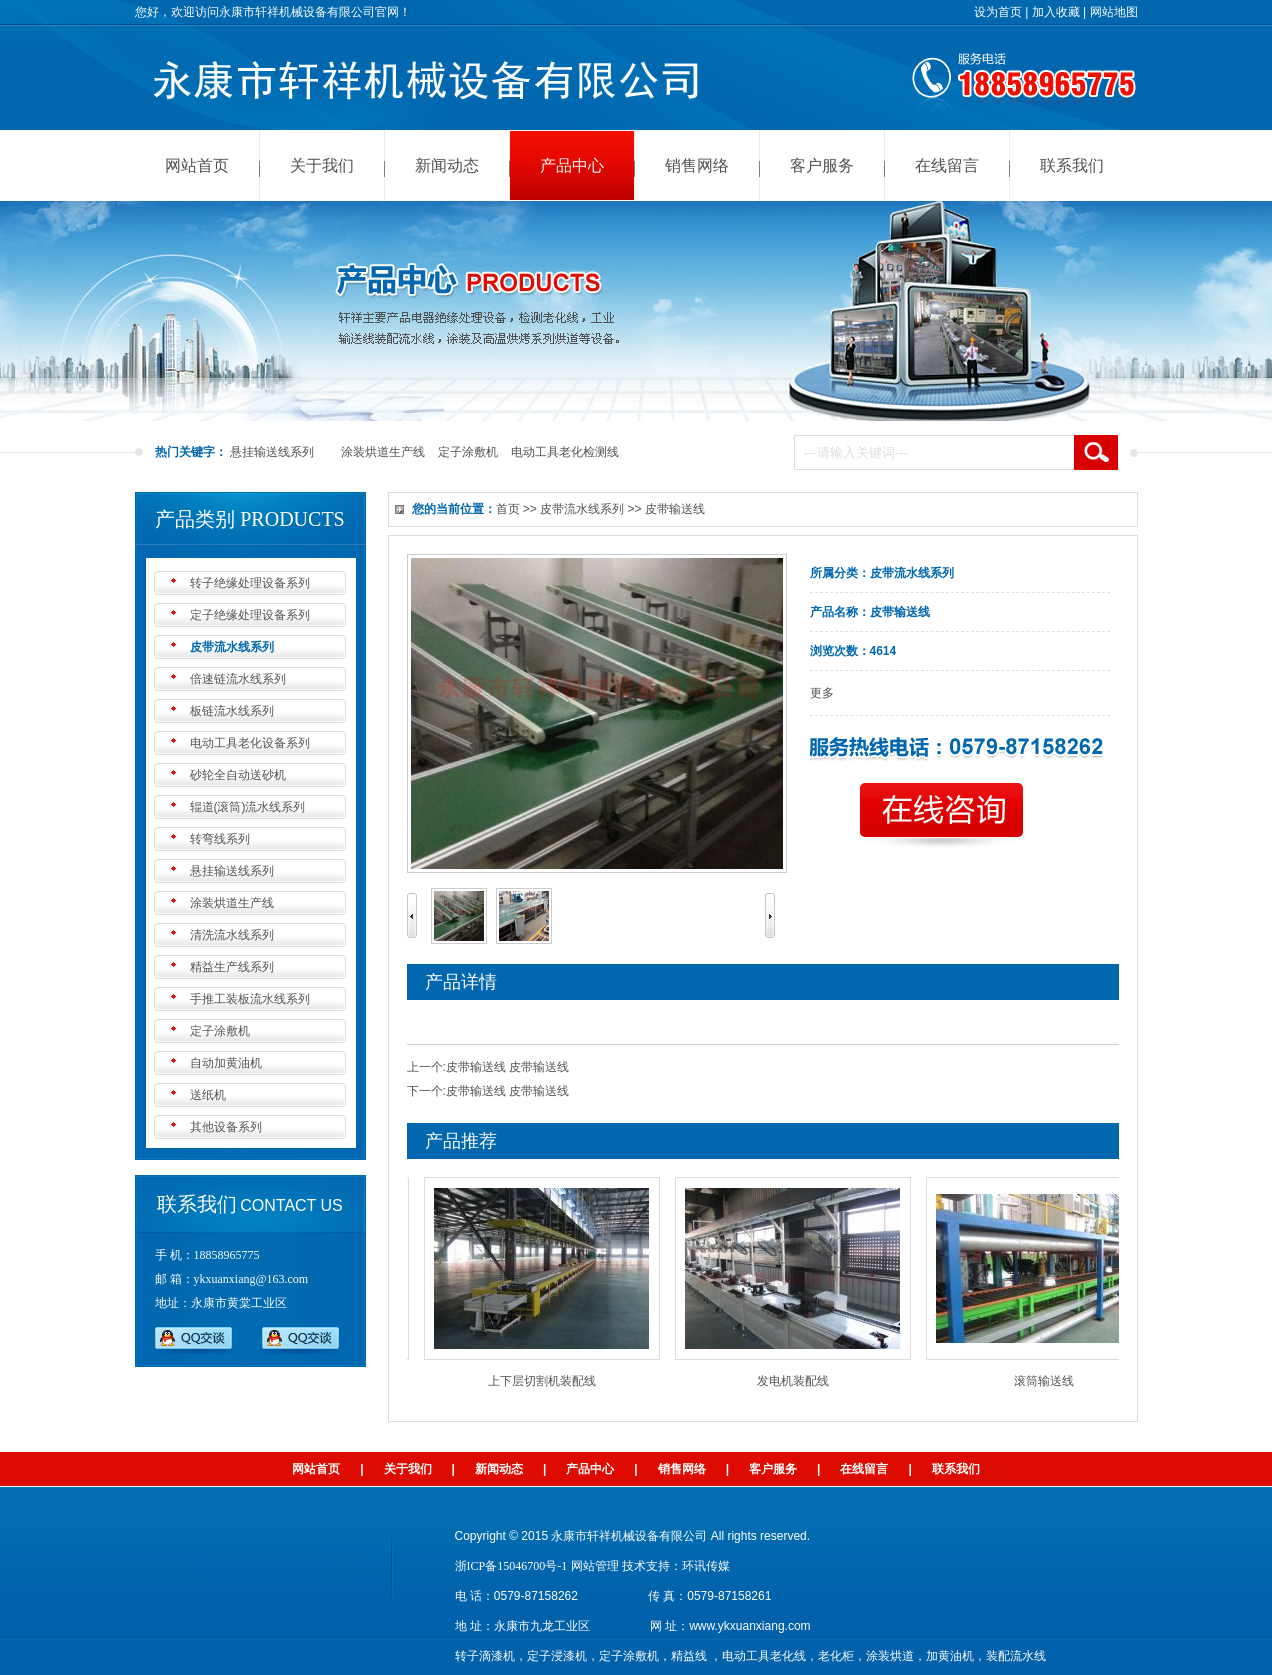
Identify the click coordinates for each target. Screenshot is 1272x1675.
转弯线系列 (220, 839)
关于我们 (322, 165)
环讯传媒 (706, 1566)
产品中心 (572, 165)
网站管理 (595, 1566)
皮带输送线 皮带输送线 (507, 1067)
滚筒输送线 (1048, 1381)
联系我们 (1072, 165)
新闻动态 (447, 165)
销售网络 (697, 165)
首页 (508, 509)
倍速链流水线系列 (238, 679)
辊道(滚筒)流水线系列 (248, 807)
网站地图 (1114, 12)
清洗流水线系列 (232, 935)
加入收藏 (1056, 12)
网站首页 (197, 165)
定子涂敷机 (468, 452)
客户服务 (822, 165)
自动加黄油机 (226, 1063)
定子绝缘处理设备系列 (250, 615)
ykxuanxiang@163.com (251, 1279)
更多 (822, 693)
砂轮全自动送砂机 (238, 775)
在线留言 (947, 165)
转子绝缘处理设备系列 (250, 583)
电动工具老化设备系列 (250, 743)
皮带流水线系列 (232, 647)
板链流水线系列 (232, 711)
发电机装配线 (797, 1381)
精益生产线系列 (232, 967)
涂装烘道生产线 (383, 452)
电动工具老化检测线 (565, 452)
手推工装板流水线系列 (250, 999)
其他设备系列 (226, 1127)
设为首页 (998, 12)
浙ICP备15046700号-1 (511, 1566)
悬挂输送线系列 (272, 452)
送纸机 (208, 1095)
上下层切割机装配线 (546, 1381)
